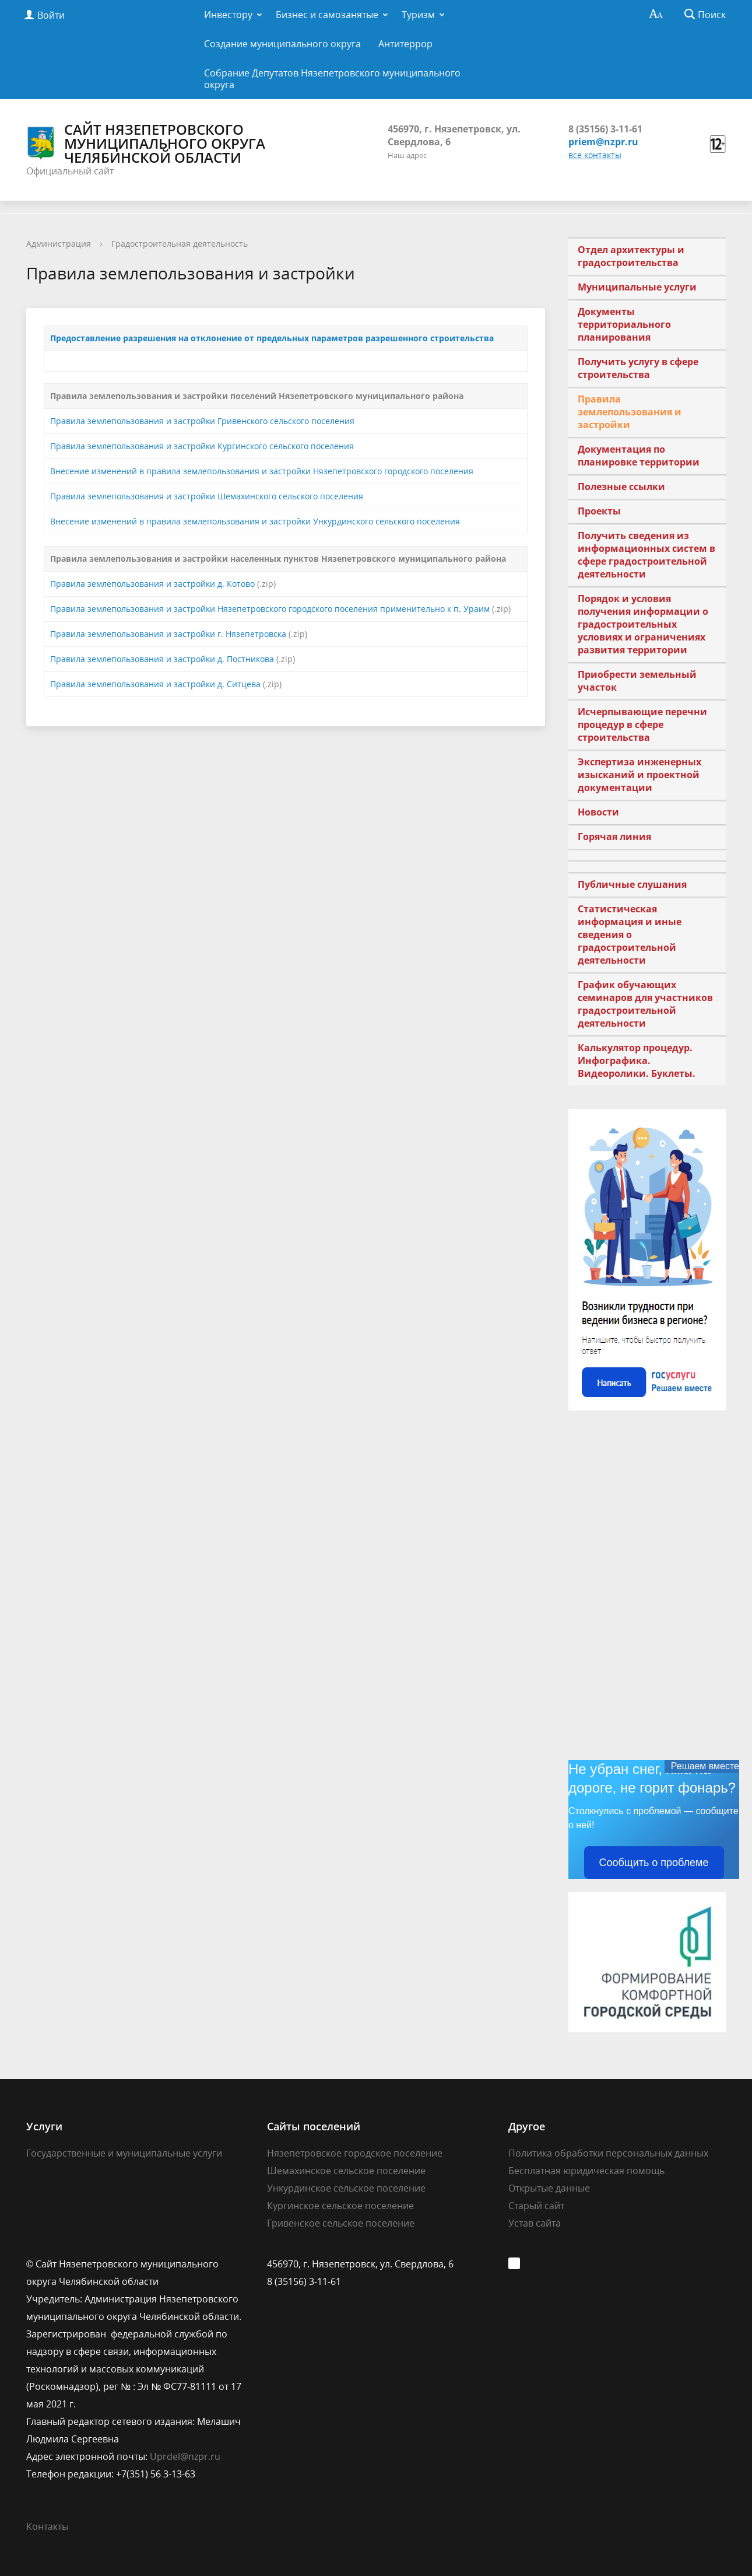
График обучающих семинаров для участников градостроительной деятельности (645, 1004)
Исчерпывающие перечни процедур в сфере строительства (642, 724)
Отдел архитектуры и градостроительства (631, 256)
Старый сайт (536, 2205)
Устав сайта (534, 2223)
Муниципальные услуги (637, 287)
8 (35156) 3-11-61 (605, 129)
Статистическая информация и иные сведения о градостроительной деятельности (629, 934)
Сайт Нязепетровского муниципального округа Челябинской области (145, 143)
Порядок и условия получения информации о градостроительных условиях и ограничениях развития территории (643, 624)
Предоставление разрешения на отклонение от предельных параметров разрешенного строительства (272, 338)
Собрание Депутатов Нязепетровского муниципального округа (332, 78)
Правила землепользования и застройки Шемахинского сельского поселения (206, 496)
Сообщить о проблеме (654, 1862)
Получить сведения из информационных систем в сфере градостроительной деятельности (646, 554)
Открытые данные (549, 2188)
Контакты (47, 2526)
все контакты (594, 154)
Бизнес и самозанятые (327, 14)
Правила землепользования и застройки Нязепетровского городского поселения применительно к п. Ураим (270, 608)
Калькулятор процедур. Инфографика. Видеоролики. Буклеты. (636, 1060)
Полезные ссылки (621, 486)
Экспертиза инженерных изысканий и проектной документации (639, 774)
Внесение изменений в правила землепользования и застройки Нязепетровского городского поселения (261, 471)
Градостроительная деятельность (179, 243)
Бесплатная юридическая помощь (586, 2170)
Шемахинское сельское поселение (346, 2170)
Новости (598, 812)
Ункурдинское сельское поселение (346, 2188)
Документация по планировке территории (639, 455)
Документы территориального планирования (624, 324)
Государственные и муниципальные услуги (124, 2153)
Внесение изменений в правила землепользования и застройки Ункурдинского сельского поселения (255, 521)
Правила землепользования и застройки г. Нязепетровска (168, 633)
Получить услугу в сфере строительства (638, 368)
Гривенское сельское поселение (340, 2223)
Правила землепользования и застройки (629, 412)
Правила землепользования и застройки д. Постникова (162, 658)
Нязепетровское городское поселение (354, 2153)
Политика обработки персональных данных (608, 2153)
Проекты (599, 511)
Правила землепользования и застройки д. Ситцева (155, 684)
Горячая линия (614, 836)
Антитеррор (405, 43)
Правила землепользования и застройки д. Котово (152, 583)
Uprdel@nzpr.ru (185, 2456)
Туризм (418, 14)
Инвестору (228, 14)
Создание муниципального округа (282, 43)
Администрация (58, 243)
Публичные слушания (632, 884)
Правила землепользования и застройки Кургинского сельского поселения (202, 446)
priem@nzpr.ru (603, 141)
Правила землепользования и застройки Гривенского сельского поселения (202, 420)
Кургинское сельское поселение (340, 2205)
